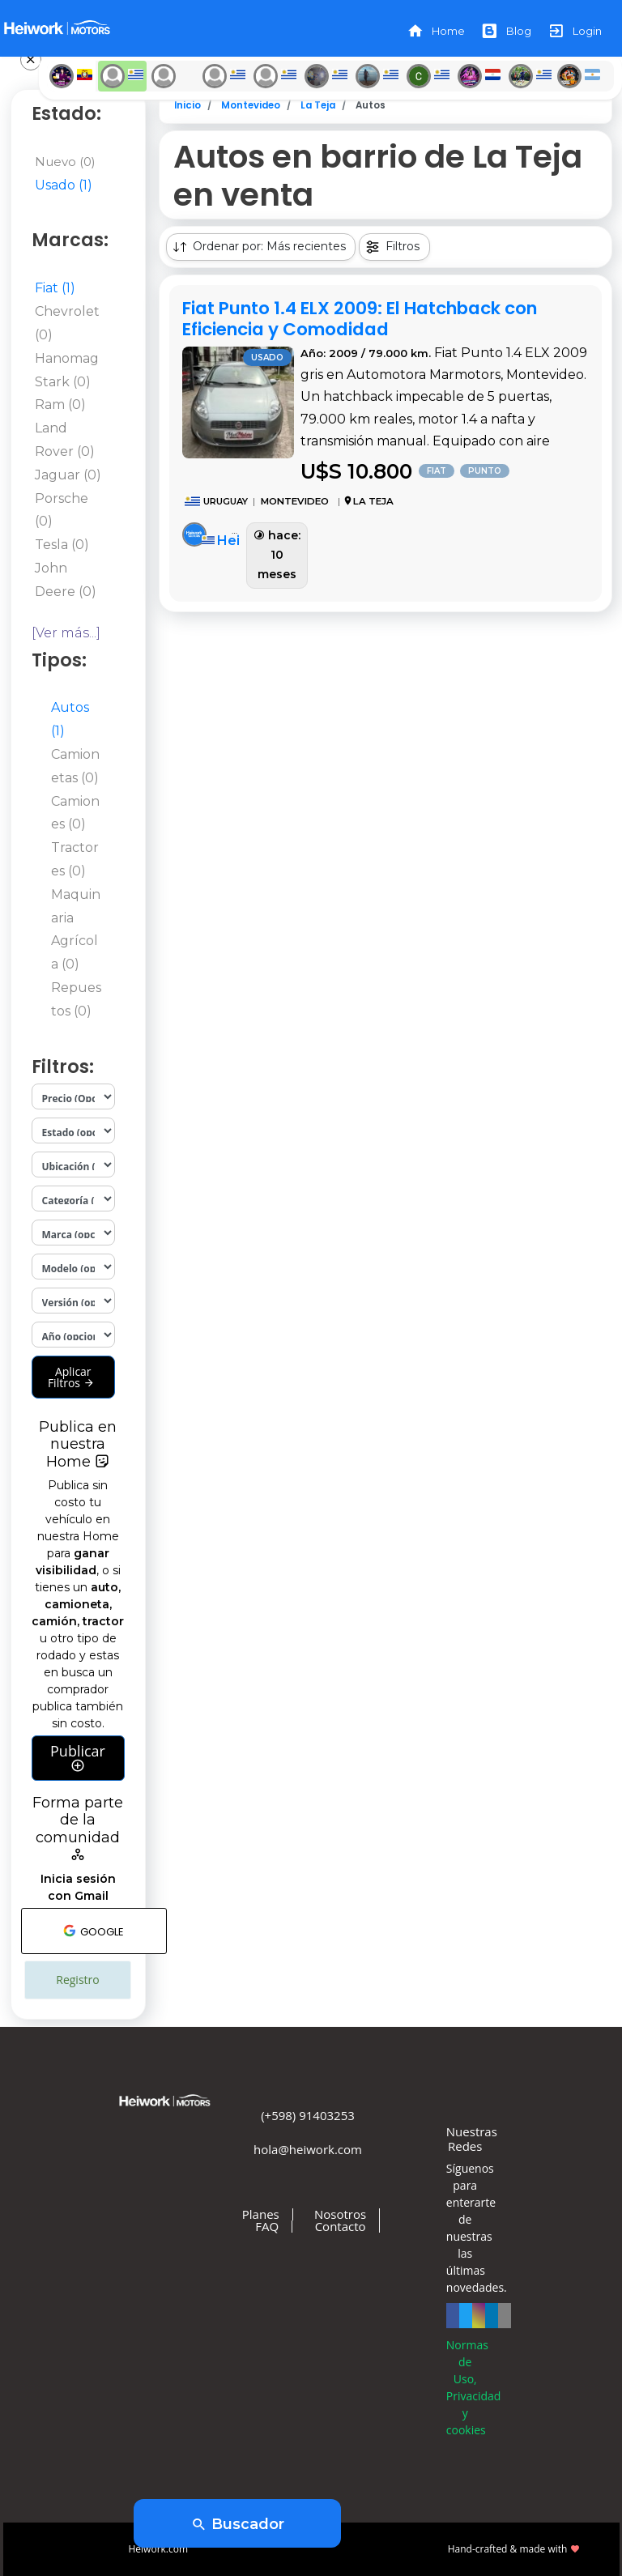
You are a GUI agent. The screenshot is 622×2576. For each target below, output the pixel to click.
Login (574, 31)
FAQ (267, 2226)
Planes (260, 2214)
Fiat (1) (55, 288)
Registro (77, 1979)
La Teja (317, 105)
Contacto (340, 2226)
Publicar (77, 1758)
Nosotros (340, 2214)
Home (436, 31)
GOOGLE (93, 1930)
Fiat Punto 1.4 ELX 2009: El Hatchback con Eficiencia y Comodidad (359, 319)
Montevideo (250, 105)
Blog (506, 31)
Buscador (237, 2525)
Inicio (187, 105)
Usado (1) (63, 185)
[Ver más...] (66, 633)
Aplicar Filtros (71, 1377)
